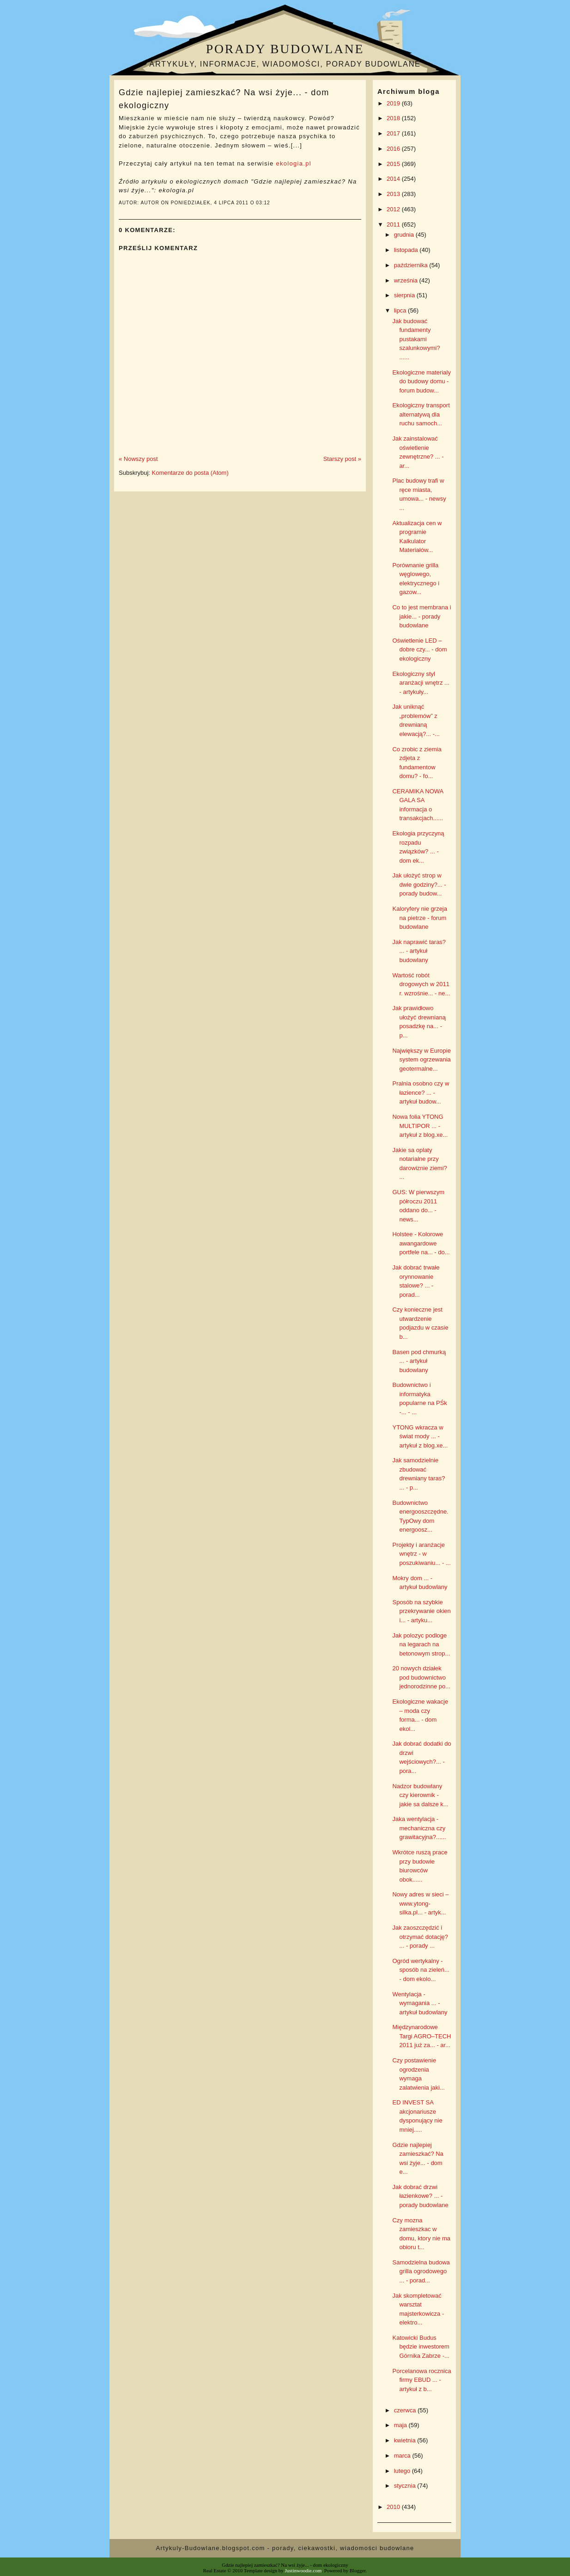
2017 (394, 133)
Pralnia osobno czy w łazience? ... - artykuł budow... (420, 1092)
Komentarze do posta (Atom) (190, 472)
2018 (394, 118)
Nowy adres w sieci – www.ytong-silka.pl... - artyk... (420, 1903)
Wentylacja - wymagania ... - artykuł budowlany (419, 2003)
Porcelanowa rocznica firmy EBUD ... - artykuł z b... (421, 2379)
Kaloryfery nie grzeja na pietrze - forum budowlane (419, 917)
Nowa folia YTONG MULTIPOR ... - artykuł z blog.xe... (420, 1125)
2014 (394, 178)
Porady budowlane (285, 49)
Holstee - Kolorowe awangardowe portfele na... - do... (420, 1243)
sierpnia (405, 295)
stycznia (406, 2485)
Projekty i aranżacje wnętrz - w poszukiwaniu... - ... (421, 1553)
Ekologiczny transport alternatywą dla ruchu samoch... (420, 414)
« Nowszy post (138, 458)
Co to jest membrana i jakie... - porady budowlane (421, 616)
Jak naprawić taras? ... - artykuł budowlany (419, 950)
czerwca (406, 2410)
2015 (394, 163)
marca (403, 2455)
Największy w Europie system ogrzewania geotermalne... (421, 1059)
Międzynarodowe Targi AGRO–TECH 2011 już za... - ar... (421, 2036)
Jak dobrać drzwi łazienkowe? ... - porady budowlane (420, 2195)
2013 (394, 193)
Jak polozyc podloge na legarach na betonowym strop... (421, 1644)
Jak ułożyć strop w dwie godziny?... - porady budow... (419, 884)
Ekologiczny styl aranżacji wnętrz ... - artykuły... (420, 682)
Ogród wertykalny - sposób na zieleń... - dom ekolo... (420, 1969)
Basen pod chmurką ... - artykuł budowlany (419, 1361)
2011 (394, 224)
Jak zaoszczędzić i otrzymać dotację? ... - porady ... (420, 1936)
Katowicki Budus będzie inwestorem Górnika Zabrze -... (420, 2346)
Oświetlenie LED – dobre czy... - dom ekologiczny (419, 649)
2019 (394, 103)
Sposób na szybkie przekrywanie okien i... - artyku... (421, 1611)
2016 (394, 148)
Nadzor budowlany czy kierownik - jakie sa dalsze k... (420, 1795)
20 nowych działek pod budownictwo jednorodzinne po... (421, 1677)
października (412, 265)
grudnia (405, 234)
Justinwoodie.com (303, 2570)
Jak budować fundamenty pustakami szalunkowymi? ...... (416, 339)
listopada (407, 249)
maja (401, 2425)
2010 (394, 2506)
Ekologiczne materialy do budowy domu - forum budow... (421, 381)
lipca (401, 310)
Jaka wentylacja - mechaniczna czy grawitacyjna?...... (419, 1827)
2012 (394, 209)
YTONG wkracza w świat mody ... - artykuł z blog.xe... (420, 1436)
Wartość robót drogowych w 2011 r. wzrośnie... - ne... (421, 984)
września (406, 280)
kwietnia (406, 2440)
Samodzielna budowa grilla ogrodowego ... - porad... (420, 2271)
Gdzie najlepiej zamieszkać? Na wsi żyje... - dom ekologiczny (224, 99)
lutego (403, 2470)
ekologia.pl (293, 163)
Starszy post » (342, 458)
